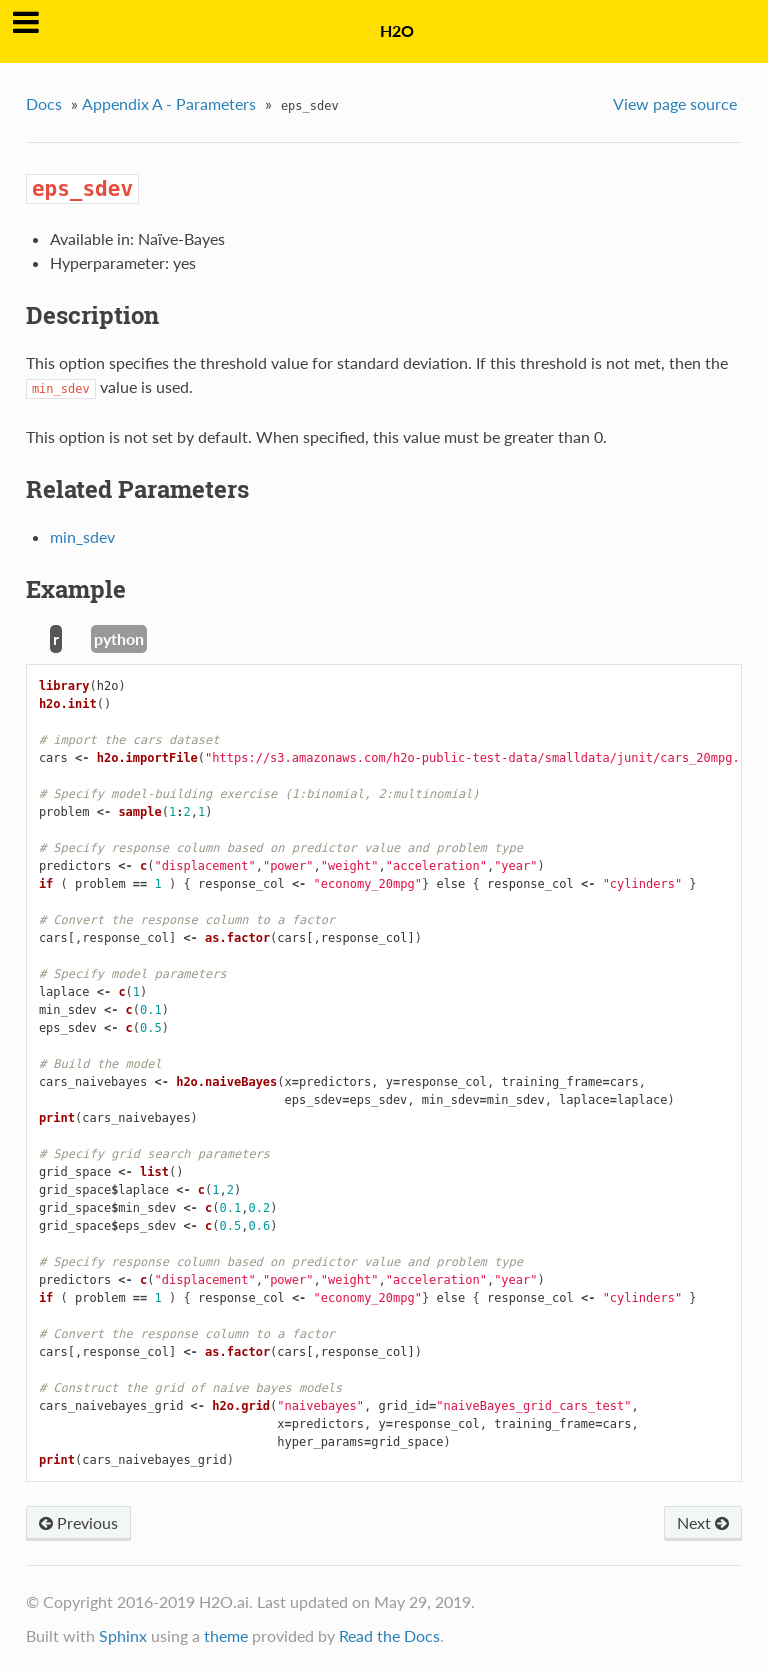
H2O (397, 30)
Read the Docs (389, 1635)
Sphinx (123, 1635)
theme (226, 1635)
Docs (44, 103)
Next (703, 1522)
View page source (675, 103)
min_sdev (82, 536)
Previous (78, 1522)
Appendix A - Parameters (169, 103)
